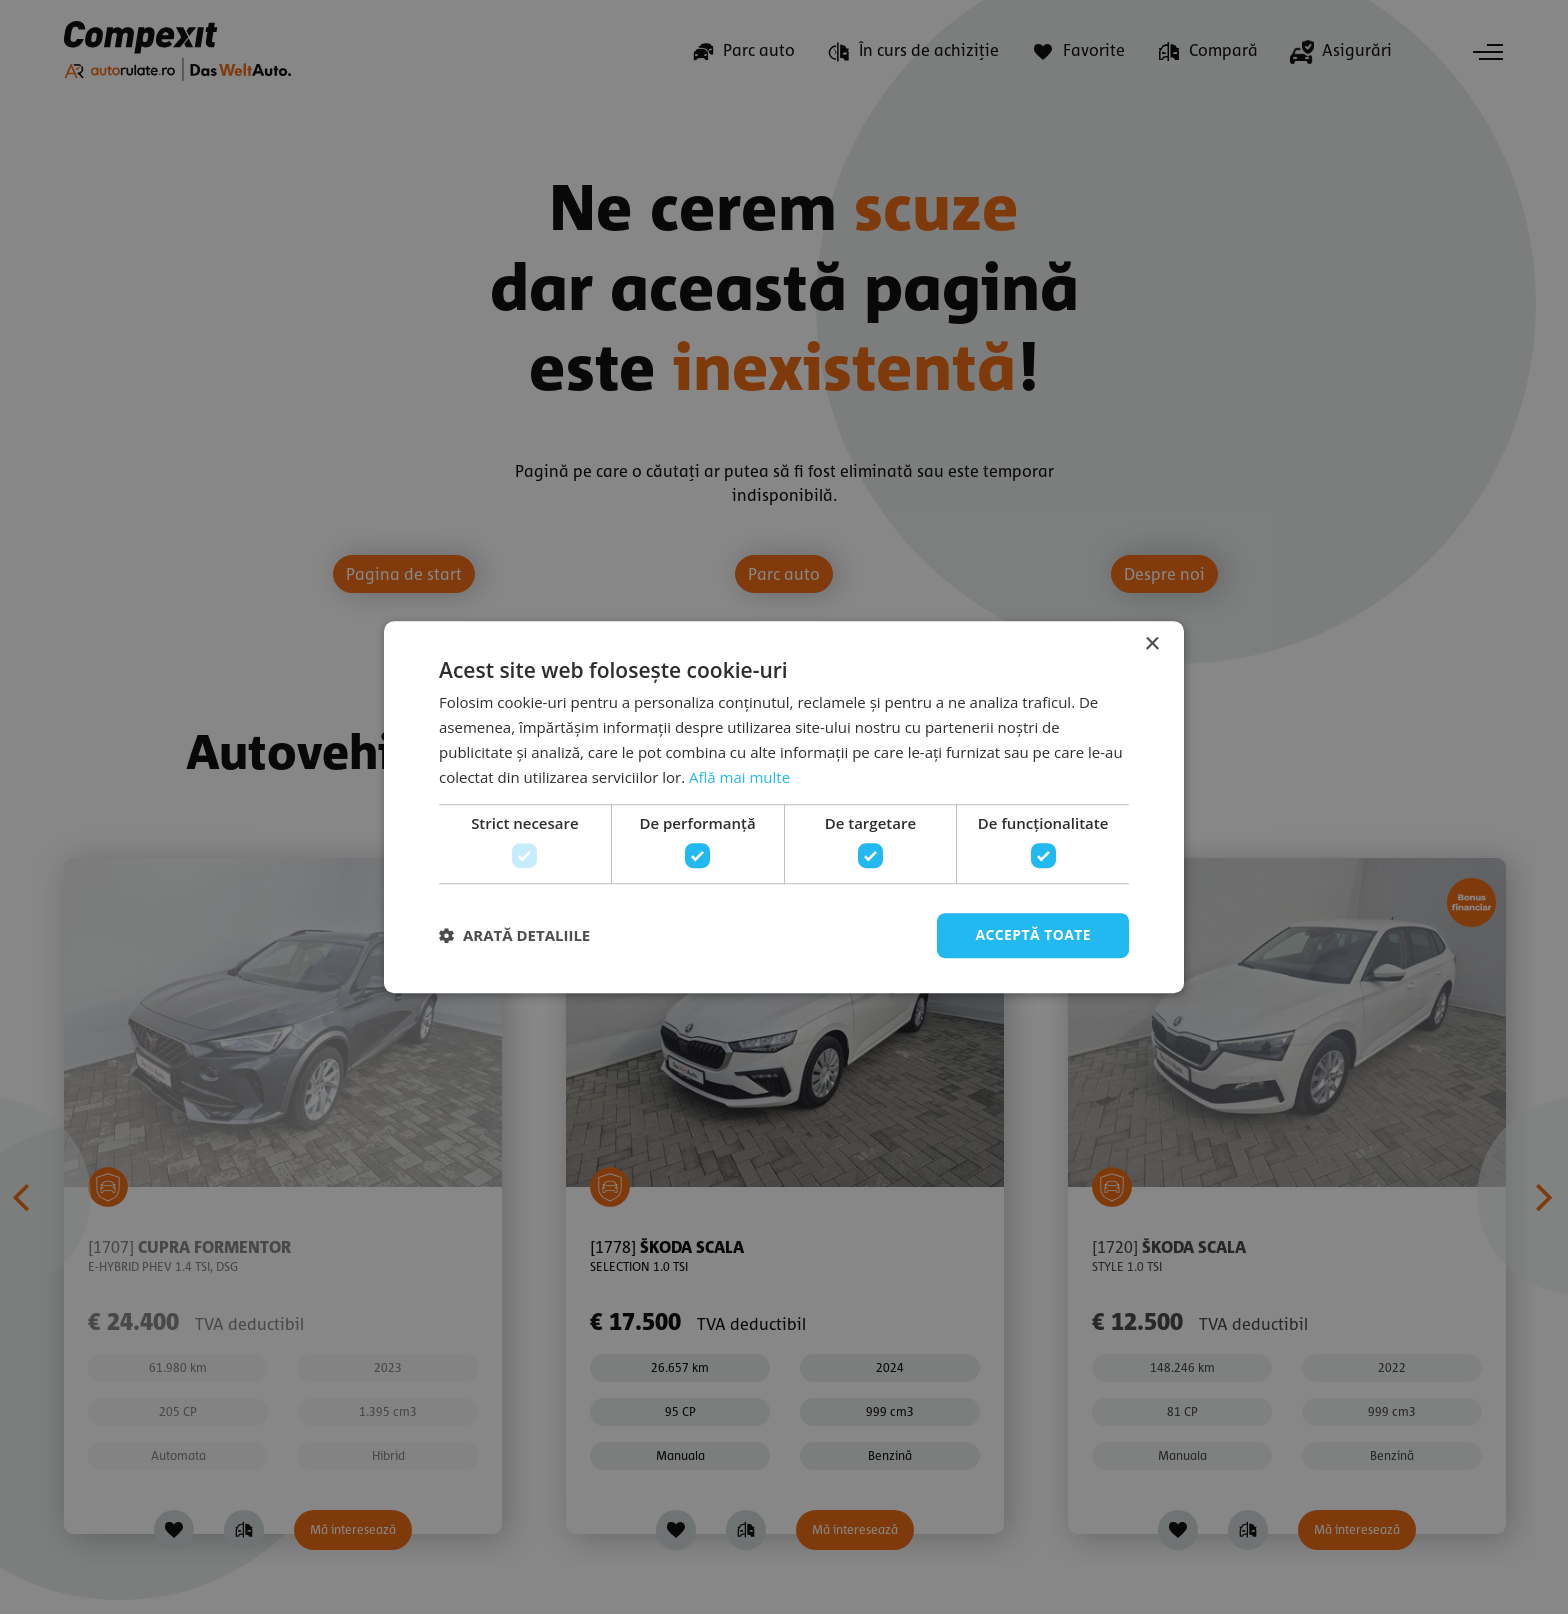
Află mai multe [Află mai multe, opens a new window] (739, 777)
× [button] (1151, 644)
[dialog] (784, 807)
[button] (514, 935)
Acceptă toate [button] (1033, 934)
